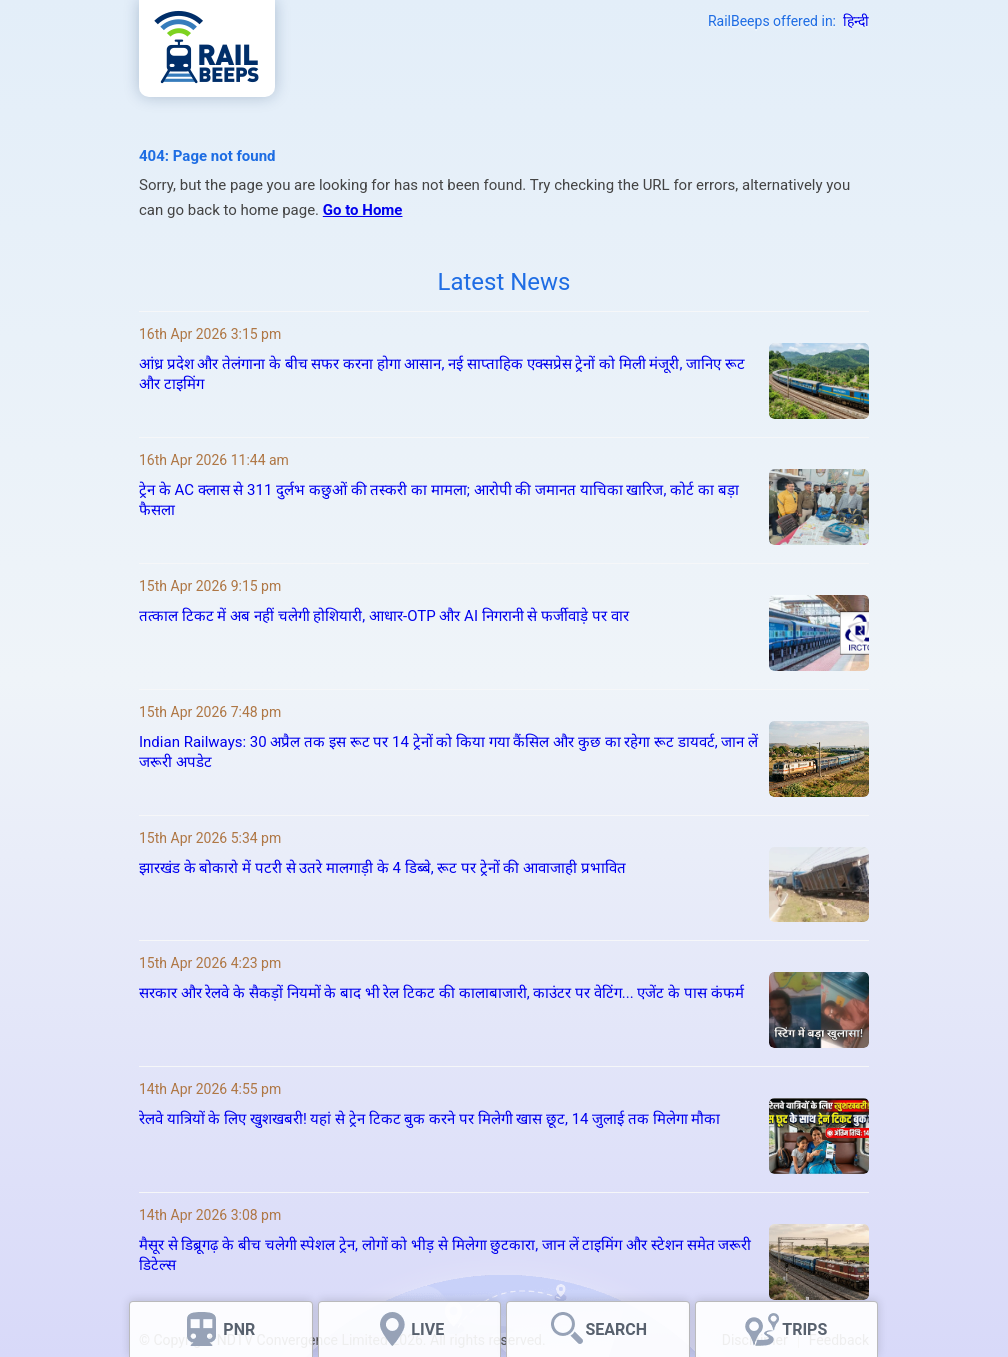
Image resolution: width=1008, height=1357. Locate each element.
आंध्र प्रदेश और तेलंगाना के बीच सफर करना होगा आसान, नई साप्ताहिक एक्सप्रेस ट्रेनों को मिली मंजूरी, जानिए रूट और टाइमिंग (442, 374)
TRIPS (804, 1329)
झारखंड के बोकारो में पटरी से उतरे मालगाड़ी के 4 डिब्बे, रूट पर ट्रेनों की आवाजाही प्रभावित (382, 868)
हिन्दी (856, 21)
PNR (239, 1329)
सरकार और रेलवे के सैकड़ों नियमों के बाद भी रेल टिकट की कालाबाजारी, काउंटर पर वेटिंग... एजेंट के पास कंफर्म (441, 993)
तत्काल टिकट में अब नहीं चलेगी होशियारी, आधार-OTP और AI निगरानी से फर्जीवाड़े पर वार (384, 616)
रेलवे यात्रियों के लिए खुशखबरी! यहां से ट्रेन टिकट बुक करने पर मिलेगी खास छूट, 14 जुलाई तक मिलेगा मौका (429, 1119)
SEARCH (616, 1329)
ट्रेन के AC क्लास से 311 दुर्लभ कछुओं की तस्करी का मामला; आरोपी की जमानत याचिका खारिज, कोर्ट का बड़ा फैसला (439, 500)
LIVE (427, 1329)
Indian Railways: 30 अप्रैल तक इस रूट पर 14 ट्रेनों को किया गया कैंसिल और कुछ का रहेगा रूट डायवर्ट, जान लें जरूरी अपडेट (448, 752)
